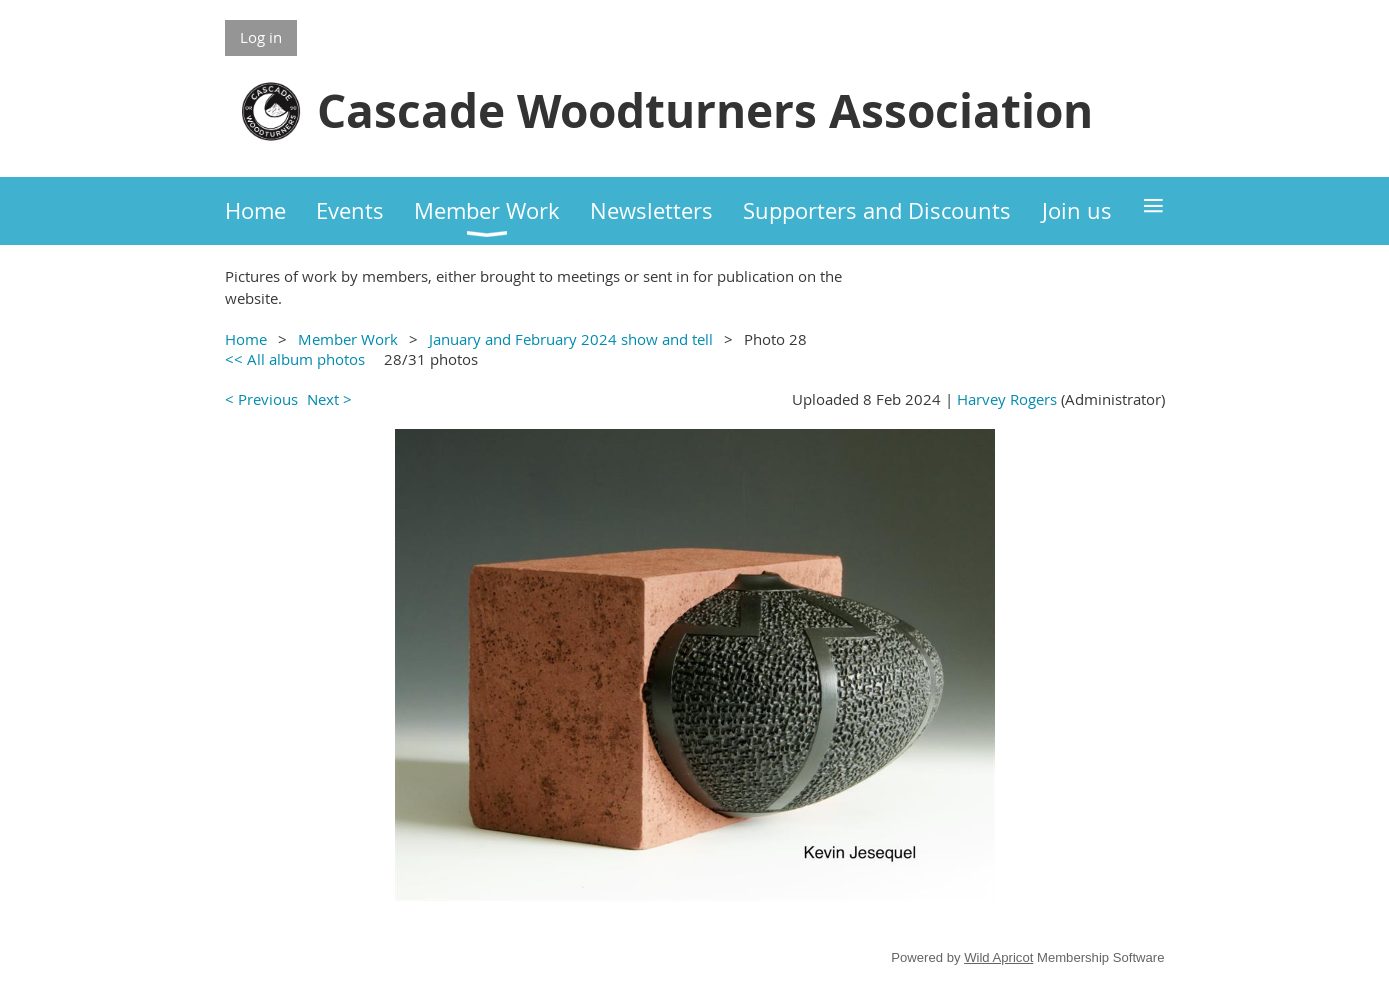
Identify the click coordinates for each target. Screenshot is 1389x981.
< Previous (261, 399)
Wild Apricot (998, 957)
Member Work (348, 339)
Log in (261, 37)
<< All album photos (295, 359)
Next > (329, 399)
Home (246, 339)
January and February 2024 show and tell (571, 339)
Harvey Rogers (1007, 399)
